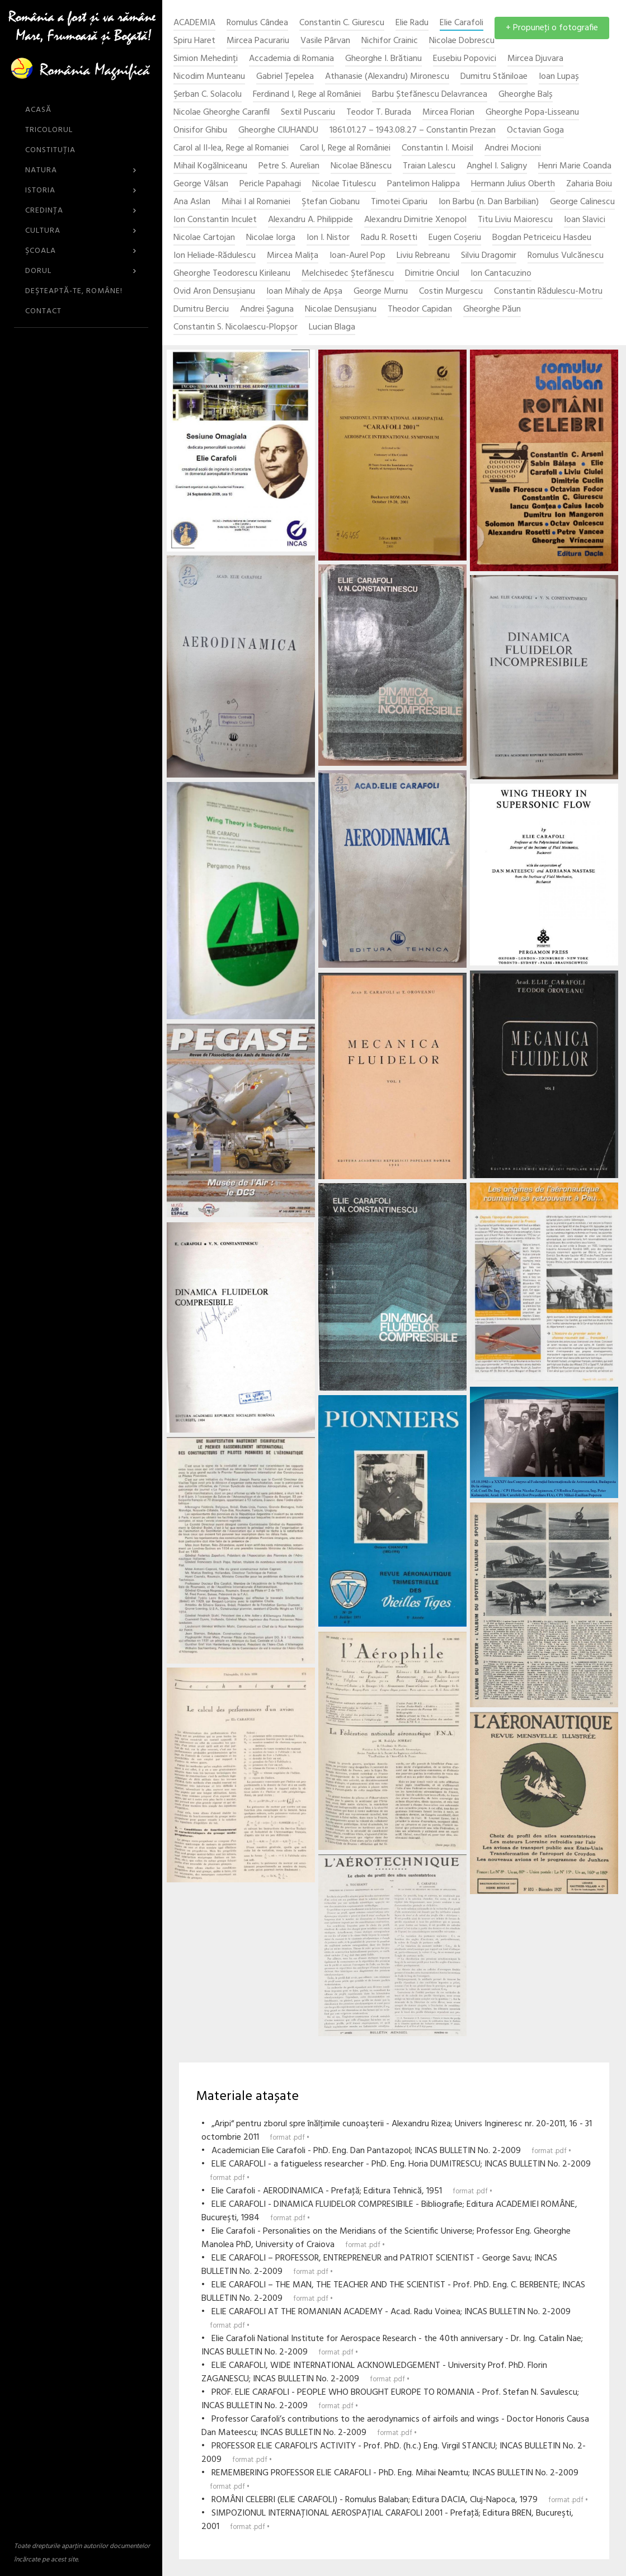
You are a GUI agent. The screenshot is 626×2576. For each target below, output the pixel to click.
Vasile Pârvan (325, 41)
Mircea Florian (448, 113)
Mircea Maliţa (292, 256)
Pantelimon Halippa (423, 184)
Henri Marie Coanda (574, 166)
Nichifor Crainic (389, 41)
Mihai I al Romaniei (256, 202)
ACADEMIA (194, 23)
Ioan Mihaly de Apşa (304, 292)
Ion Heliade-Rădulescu (214, 256)
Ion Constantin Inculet (215, 220)
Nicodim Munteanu (209, 77)
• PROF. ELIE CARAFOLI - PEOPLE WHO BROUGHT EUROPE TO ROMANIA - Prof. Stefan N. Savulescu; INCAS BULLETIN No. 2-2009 (390, 2399)
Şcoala (81, 251)
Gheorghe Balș (525, 95)
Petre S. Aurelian (288, 166)
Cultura (81, 231)
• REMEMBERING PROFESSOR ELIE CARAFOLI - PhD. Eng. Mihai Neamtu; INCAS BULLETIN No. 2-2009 (389, 2479)
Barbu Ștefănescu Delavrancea (429, 95)
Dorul (81, 271)
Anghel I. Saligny (497, 166)
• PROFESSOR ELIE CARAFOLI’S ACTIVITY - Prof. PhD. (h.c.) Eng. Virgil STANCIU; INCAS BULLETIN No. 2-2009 (393, 2453)
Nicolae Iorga (270, 238)
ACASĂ (38, 109)
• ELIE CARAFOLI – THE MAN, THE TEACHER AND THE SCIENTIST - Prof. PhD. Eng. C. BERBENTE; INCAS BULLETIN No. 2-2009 (393, 2292)
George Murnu (381, 292)
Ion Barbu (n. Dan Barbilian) (489, 202)
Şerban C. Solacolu (207, 95)
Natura (81, 170)
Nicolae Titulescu (344, 184)
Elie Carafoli (461, 23)
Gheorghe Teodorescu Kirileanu (231, 274)
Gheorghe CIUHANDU (278, 131)
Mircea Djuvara (535, 59)
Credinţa (81, 210)
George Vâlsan (200, 184)
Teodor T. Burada (378, 113)
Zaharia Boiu (589, 184)
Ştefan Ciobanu (331, 202)
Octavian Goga (535, 131)
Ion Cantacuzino (500, 274)
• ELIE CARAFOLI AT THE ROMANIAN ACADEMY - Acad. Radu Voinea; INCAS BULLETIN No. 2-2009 (386, 2318)
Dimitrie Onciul (432, 274)
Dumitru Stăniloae (494, 77)
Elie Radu (412, 23)
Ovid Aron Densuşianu (214, 292)
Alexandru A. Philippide (310, 220)
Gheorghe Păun (492, 310)
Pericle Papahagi (270, 184)
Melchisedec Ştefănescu (348, 274)
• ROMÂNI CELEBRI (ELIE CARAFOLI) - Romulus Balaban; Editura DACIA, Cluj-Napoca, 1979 (394, 2500)
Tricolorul (49, 130)
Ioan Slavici (584, 220)
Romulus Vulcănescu (566, 256)
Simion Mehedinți (205, 59)
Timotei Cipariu (399, 202)
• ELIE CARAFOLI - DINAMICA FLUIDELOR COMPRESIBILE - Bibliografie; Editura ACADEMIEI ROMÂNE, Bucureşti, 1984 (389, 2211)
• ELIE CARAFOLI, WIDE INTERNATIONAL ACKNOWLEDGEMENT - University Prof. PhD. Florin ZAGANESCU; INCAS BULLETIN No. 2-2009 (374, 2372)
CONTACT (43, 311)
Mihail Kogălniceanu (210, 166)
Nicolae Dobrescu (462, 41)
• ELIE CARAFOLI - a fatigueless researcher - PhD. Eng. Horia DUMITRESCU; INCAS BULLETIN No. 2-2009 (396, 2170)
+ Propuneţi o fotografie (552, 28)
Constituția (50, 150)
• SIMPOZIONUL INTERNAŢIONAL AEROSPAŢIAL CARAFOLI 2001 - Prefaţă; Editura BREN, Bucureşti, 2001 (387, 2520)
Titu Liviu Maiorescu (515, 220)
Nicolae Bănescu (361, 166)
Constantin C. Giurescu (341, 23)
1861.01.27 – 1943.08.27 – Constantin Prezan (413, 131)
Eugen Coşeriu (455, 238)
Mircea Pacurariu (258, 41)
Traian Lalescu (429, 166)
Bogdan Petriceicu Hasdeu (541, 238)
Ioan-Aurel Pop (357, 256)
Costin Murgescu (451, 292)
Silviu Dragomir (488, 256)
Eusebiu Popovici (464, 59)
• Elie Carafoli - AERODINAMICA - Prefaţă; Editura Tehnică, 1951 (346, 2191)
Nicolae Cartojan (204, 238)
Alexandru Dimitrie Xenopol (415, 220)
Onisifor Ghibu (200, 131)
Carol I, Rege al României (345, 149)
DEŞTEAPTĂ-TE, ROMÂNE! (74, 291)
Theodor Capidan (420, 310)
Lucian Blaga (332, 328)
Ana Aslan (191, 202)
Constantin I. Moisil (437, 149)
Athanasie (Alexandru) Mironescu (387, 77)
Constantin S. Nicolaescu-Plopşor (235, 328)
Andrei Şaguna (267, 310)
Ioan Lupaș (559, 77)
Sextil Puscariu (308, 113)
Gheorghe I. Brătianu (383, 59)
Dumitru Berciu (201, 310)
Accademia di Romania (291, 59)
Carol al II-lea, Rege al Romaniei (231, 149)
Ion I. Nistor (328, 238)
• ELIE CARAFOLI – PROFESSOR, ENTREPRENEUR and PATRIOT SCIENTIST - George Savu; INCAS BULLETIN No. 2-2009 (379, 2265)
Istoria (81, 190)
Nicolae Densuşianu (340, 310)
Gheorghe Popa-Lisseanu (532, 113)
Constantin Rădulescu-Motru (548, 292)
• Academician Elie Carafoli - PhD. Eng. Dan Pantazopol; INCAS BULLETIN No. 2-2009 (386, 2151)
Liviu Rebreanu (423, 256)
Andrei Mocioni (512, 149)
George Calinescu (582, 202)
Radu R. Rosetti (389, 238)
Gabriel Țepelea (285, 77)
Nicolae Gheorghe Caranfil (221, 113)
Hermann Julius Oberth (513, 184)
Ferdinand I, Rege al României (307, 95)
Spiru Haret (194, 41)
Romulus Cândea (257, 23)
